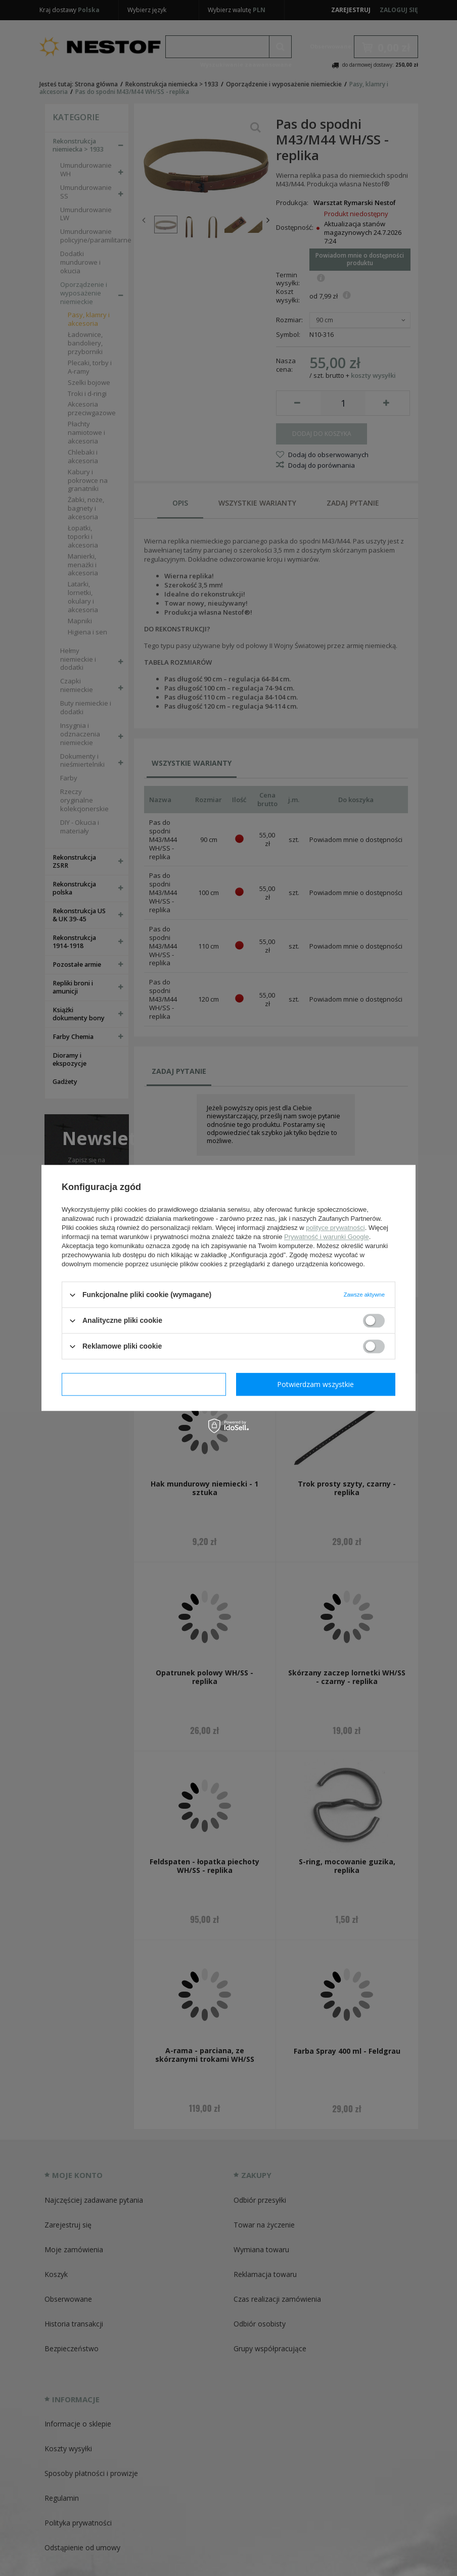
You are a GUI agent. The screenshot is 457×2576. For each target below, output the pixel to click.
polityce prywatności (335, 1227)
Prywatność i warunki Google (326, 1237)
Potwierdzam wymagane (144, 1384)
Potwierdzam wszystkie (315, 1384)
